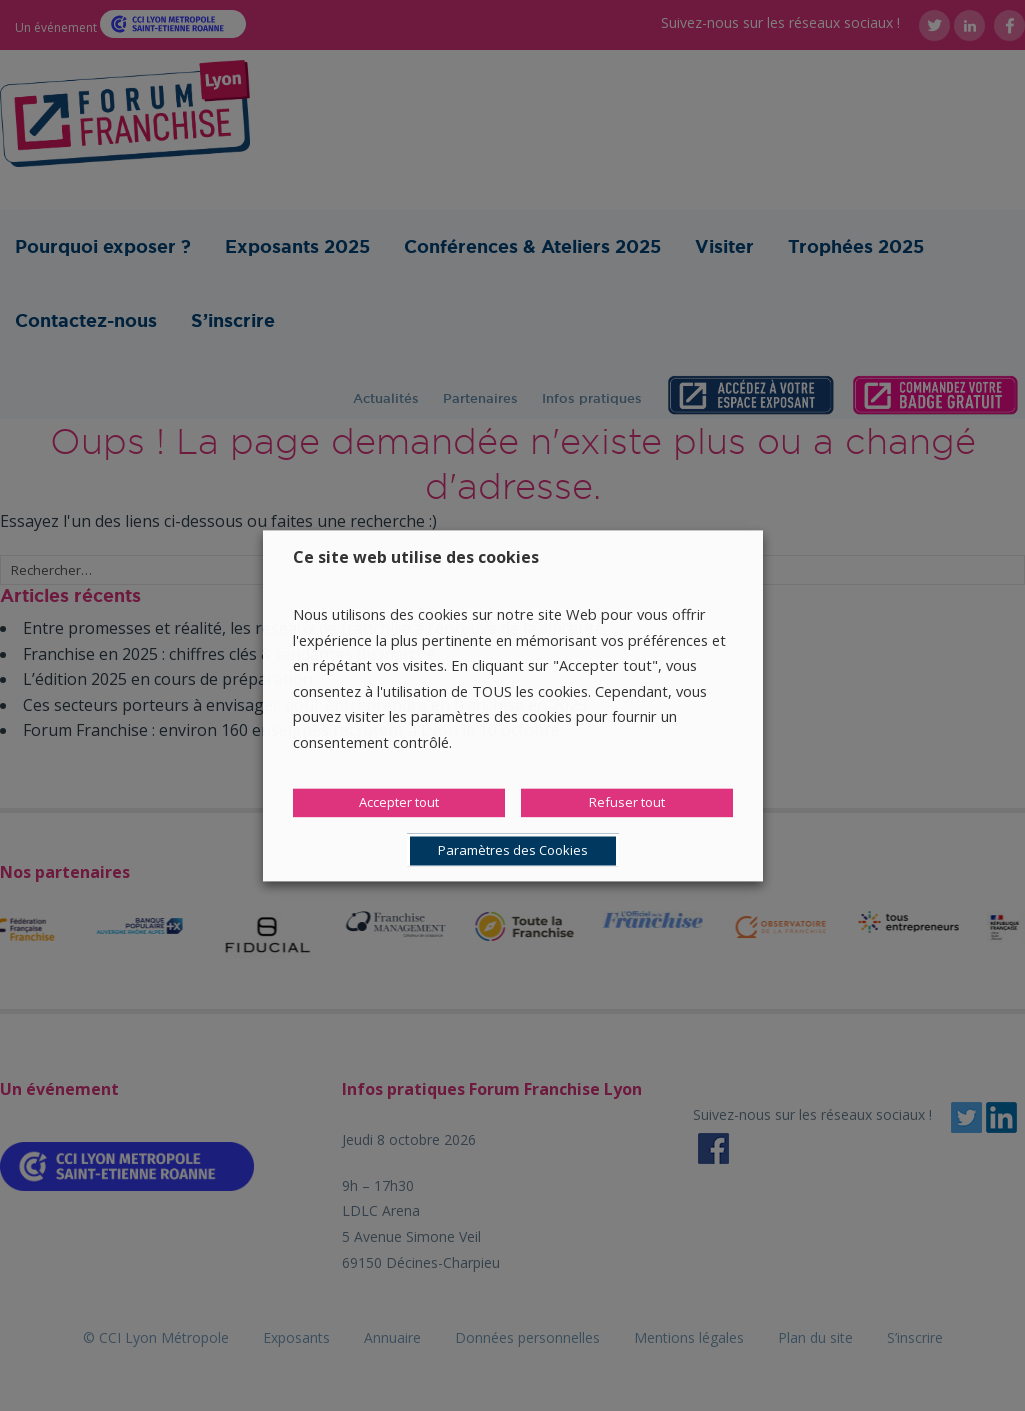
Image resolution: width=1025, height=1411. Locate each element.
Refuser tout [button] (627, 802)
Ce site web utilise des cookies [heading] (416, 557)
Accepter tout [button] (399, 802)
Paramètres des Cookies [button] (513, 850)
